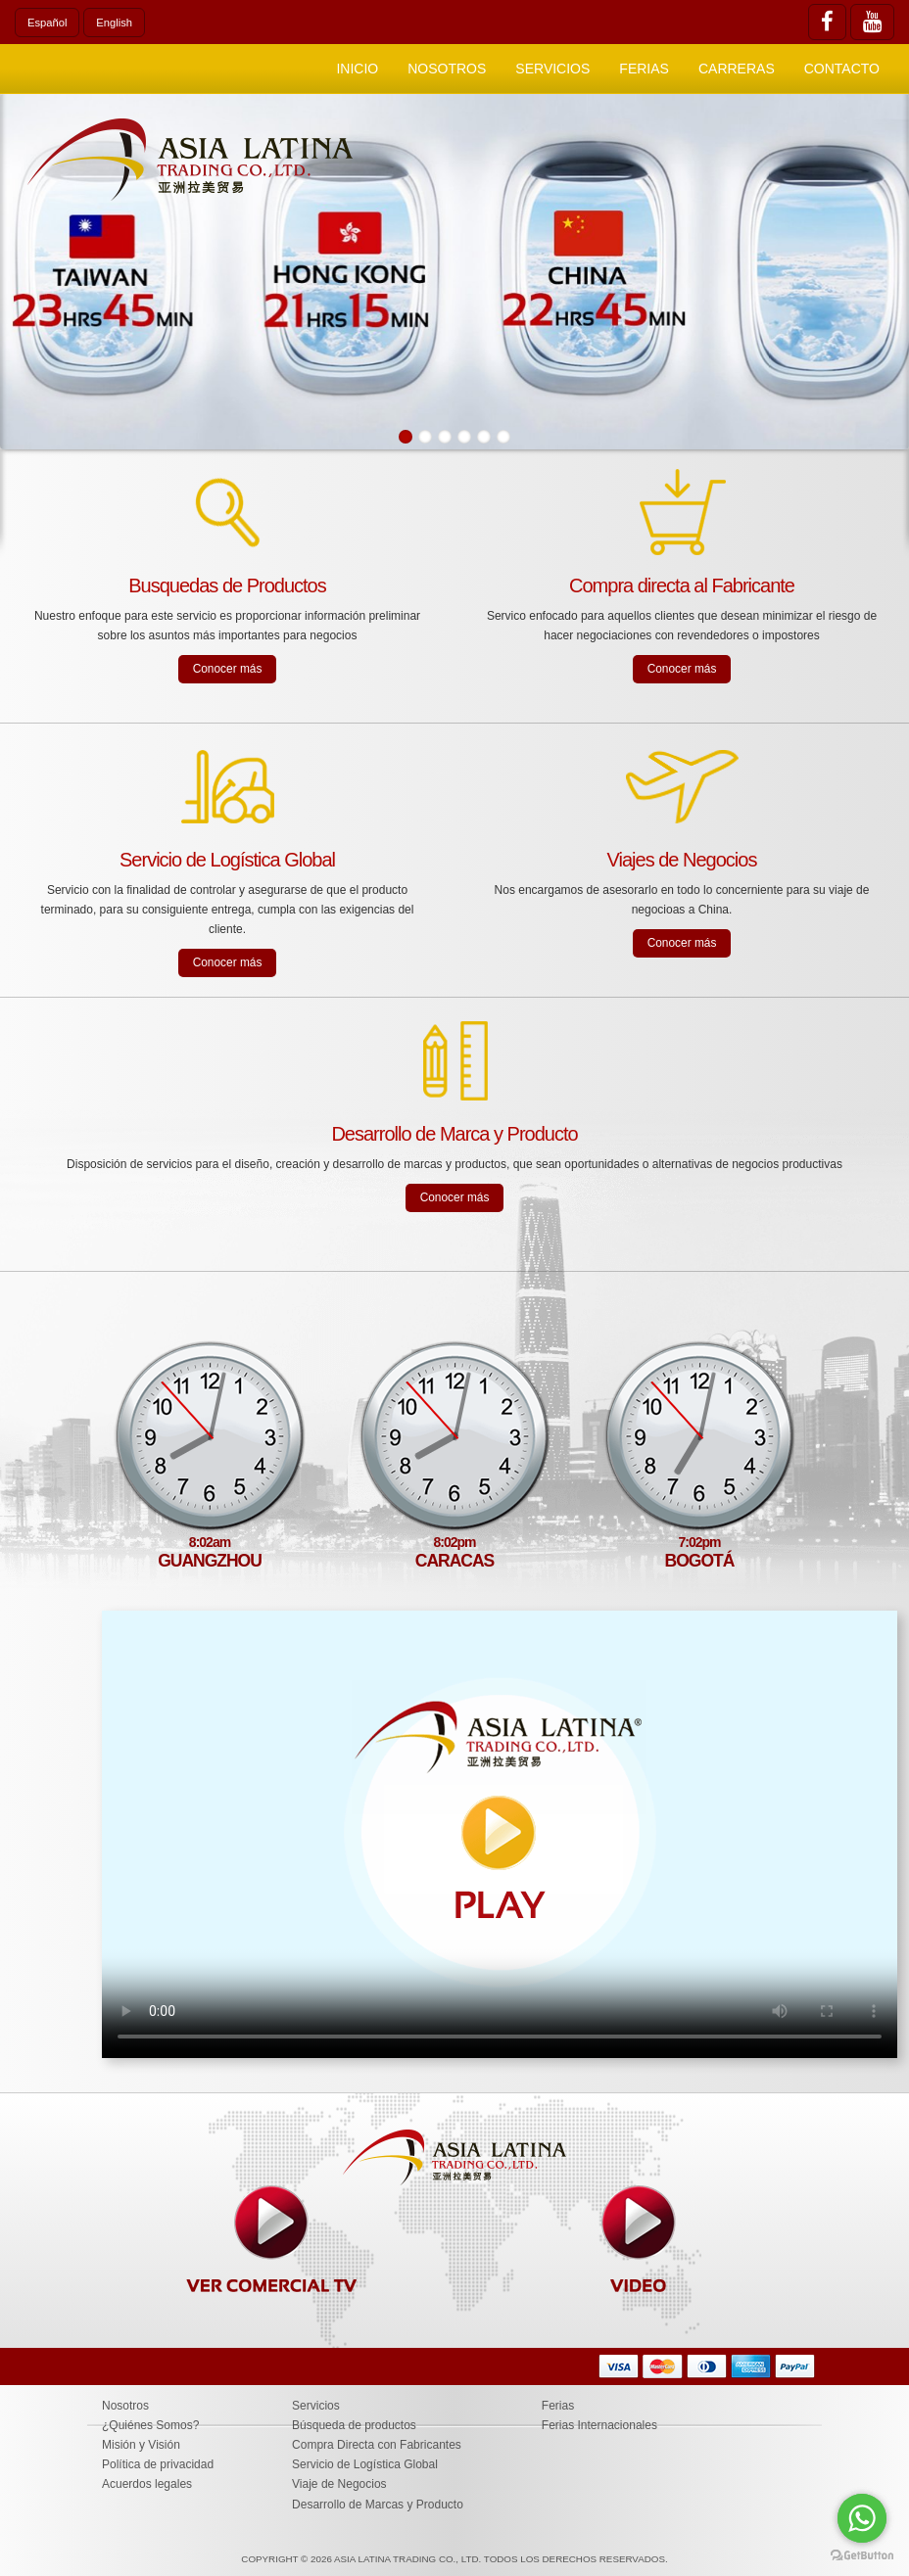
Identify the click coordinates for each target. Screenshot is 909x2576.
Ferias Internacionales (599, 2425)
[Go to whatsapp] (861, 2518)
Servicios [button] (552, 68)
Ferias (644, 68)
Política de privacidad (158, 2464)
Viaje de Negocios (339, 2484)
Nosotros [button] (446, 68)
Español (47, 22)
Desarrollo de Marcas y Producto (377, 2504)
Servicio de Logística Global (365, 2464)
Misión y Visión (141, 2445)
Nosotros (125, 2405)
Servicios (316, 2405)
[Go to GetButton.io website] (862, 2556)
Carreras (736, 68)
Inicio (357, 68)
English (114, 22)
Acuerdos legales (147, 2484)
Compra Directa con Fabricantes (376, 2445)
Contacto (842, 68)
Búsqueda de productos (354, 2425)
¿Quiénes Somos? (150, 2425)
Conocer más (228, 669)
